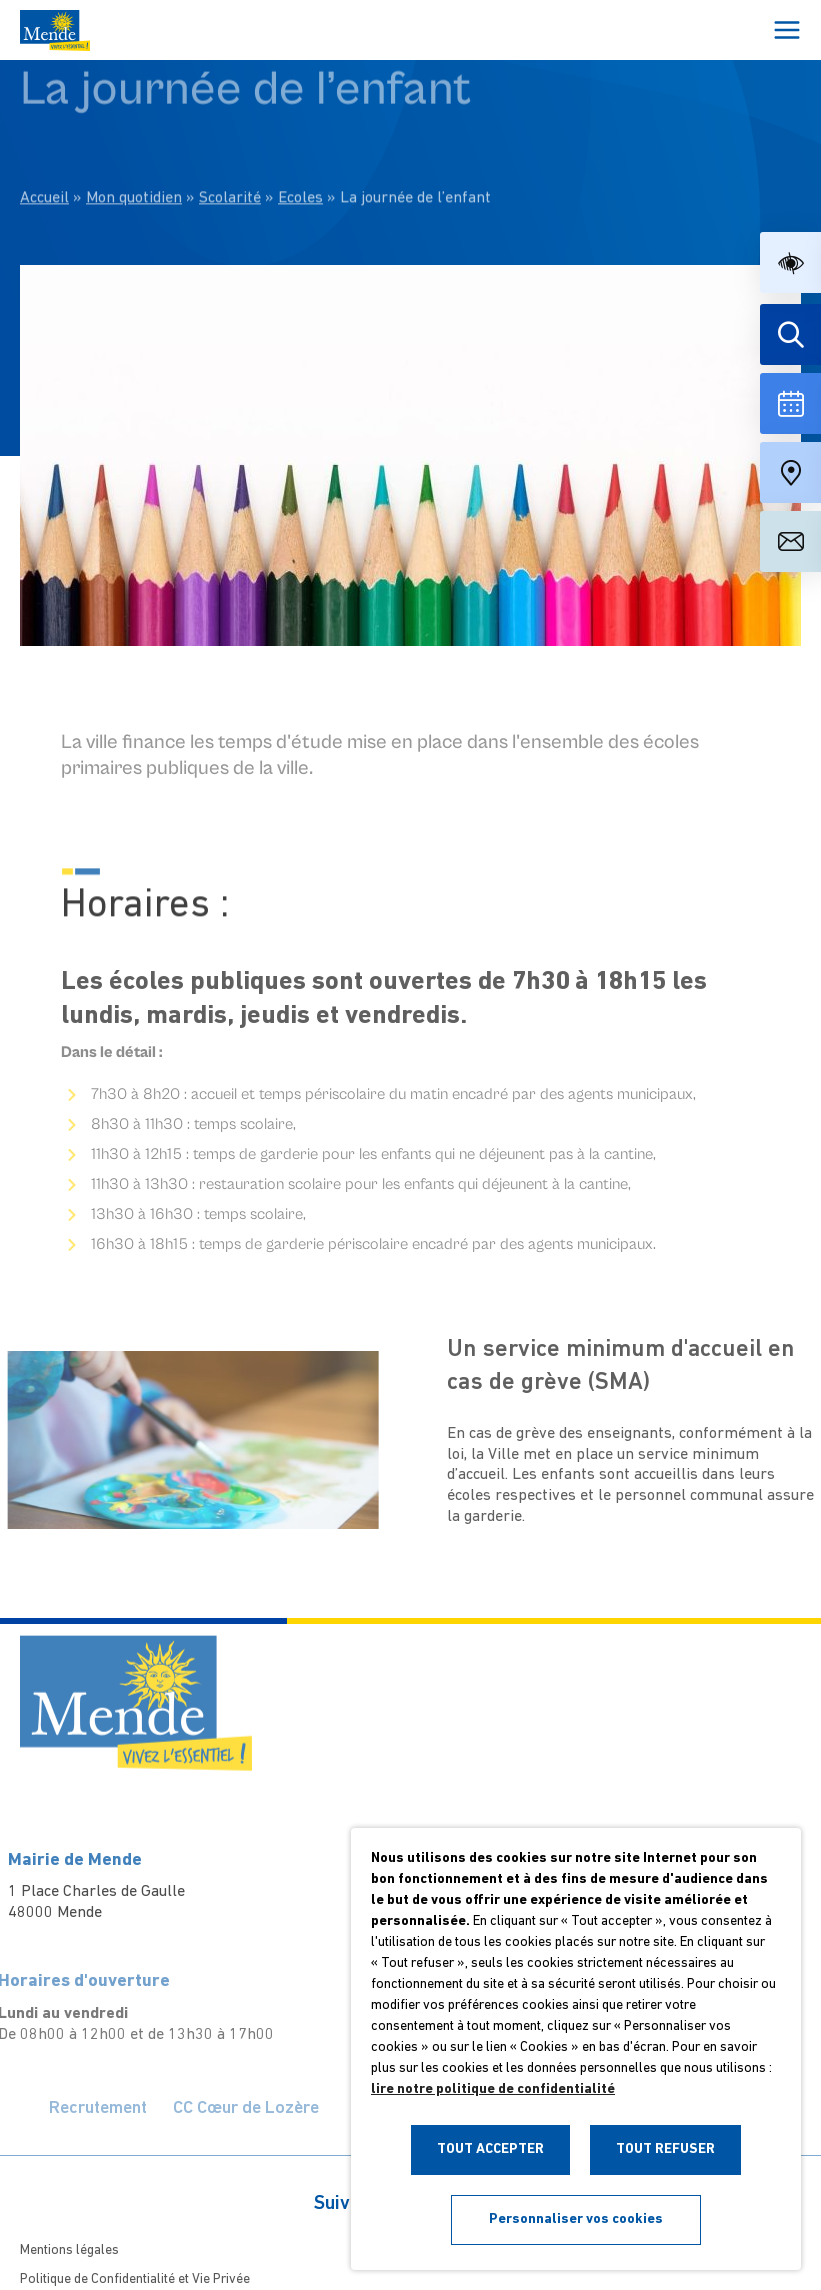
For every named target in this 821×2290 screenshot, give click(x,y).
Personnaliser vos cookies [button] (576, 2219)
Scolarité (230, 144)
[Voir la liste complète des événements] (790, 403)
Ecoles (300, 144)
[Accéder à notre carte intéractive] (790, 472)
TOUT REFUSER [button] (665, 2149)
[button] (790, 262)
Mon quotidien (134, 144)
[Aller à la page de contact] (790, 541)
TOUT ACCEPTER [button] (490, 2149)
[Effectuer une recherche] (790, 334)
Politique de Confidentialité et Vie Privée (135, 2279)
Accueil (44, 144)
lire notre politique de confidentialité (493, 2089)
